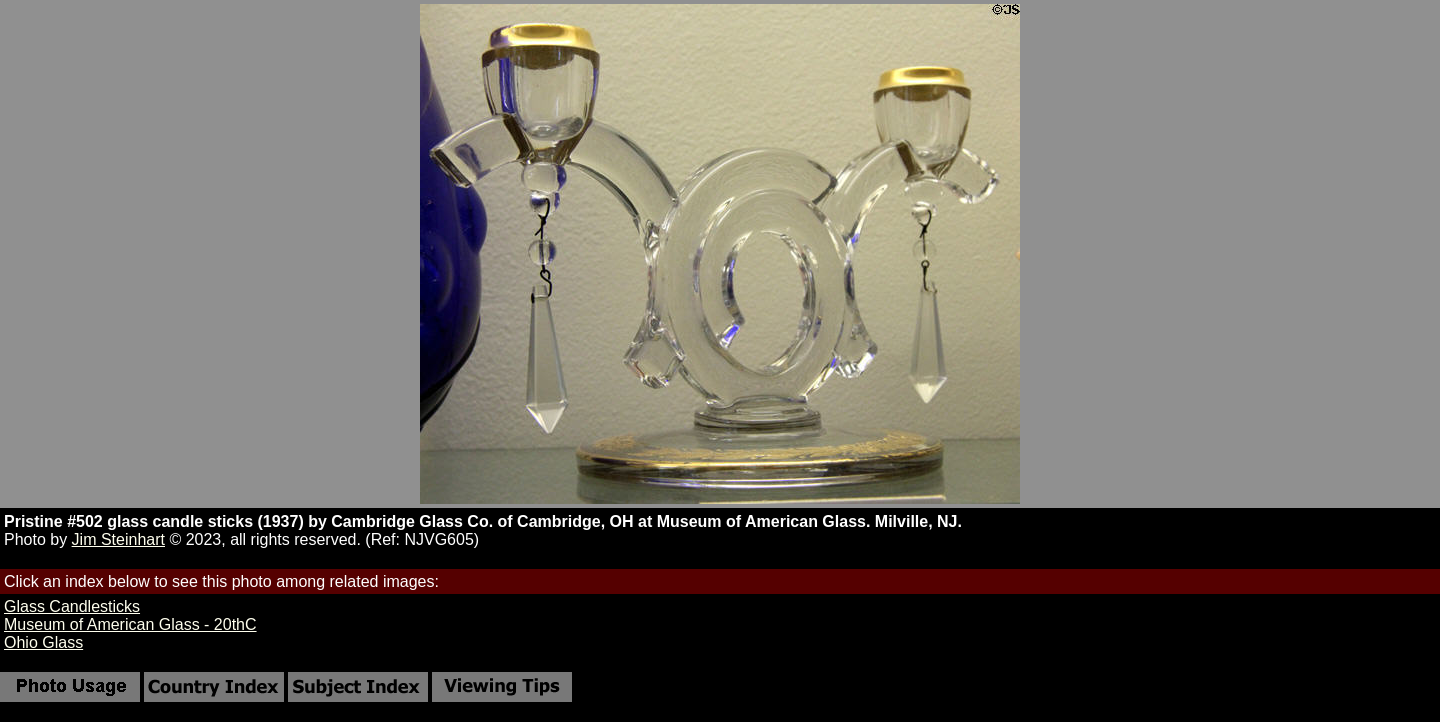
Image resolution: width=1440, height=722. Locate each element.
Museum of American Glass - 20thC (130, 624)
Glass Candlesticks (72, 606)
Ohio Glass (43, 642)
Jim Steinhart (118, 539)
